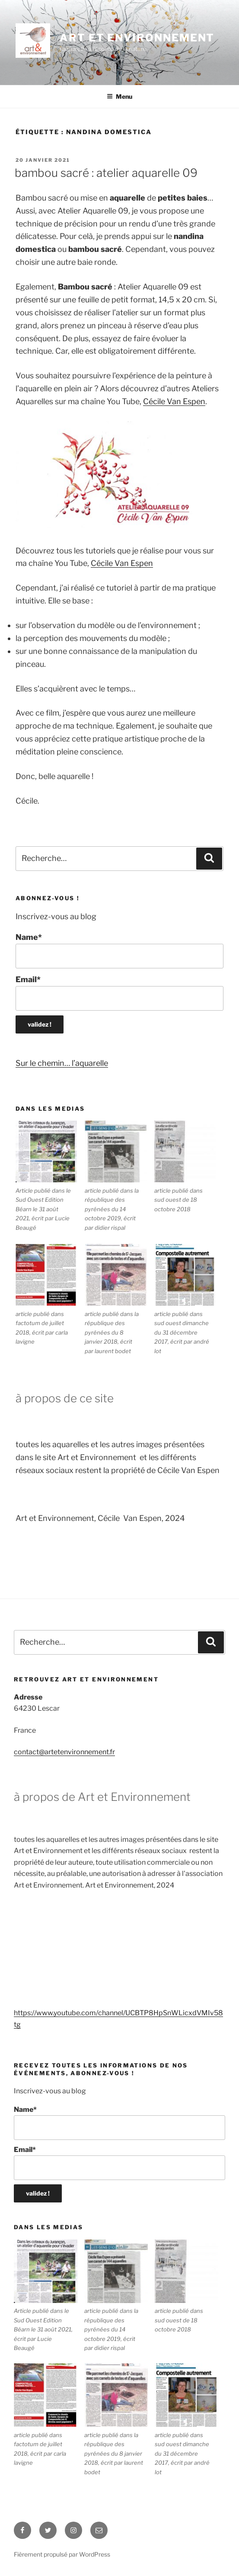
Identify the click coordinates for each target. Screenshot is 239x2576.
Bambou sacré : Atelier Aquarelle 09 (106, 172)
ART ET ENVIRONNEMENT (137, 37)
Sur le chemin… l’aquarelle (62, 1063)
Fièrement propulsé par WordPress (62, 2554)
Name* (119, 950)
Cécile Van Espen (174, 401)
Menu (119, 96)
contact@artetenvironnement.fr (64, 1752)
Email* (119, 993)
